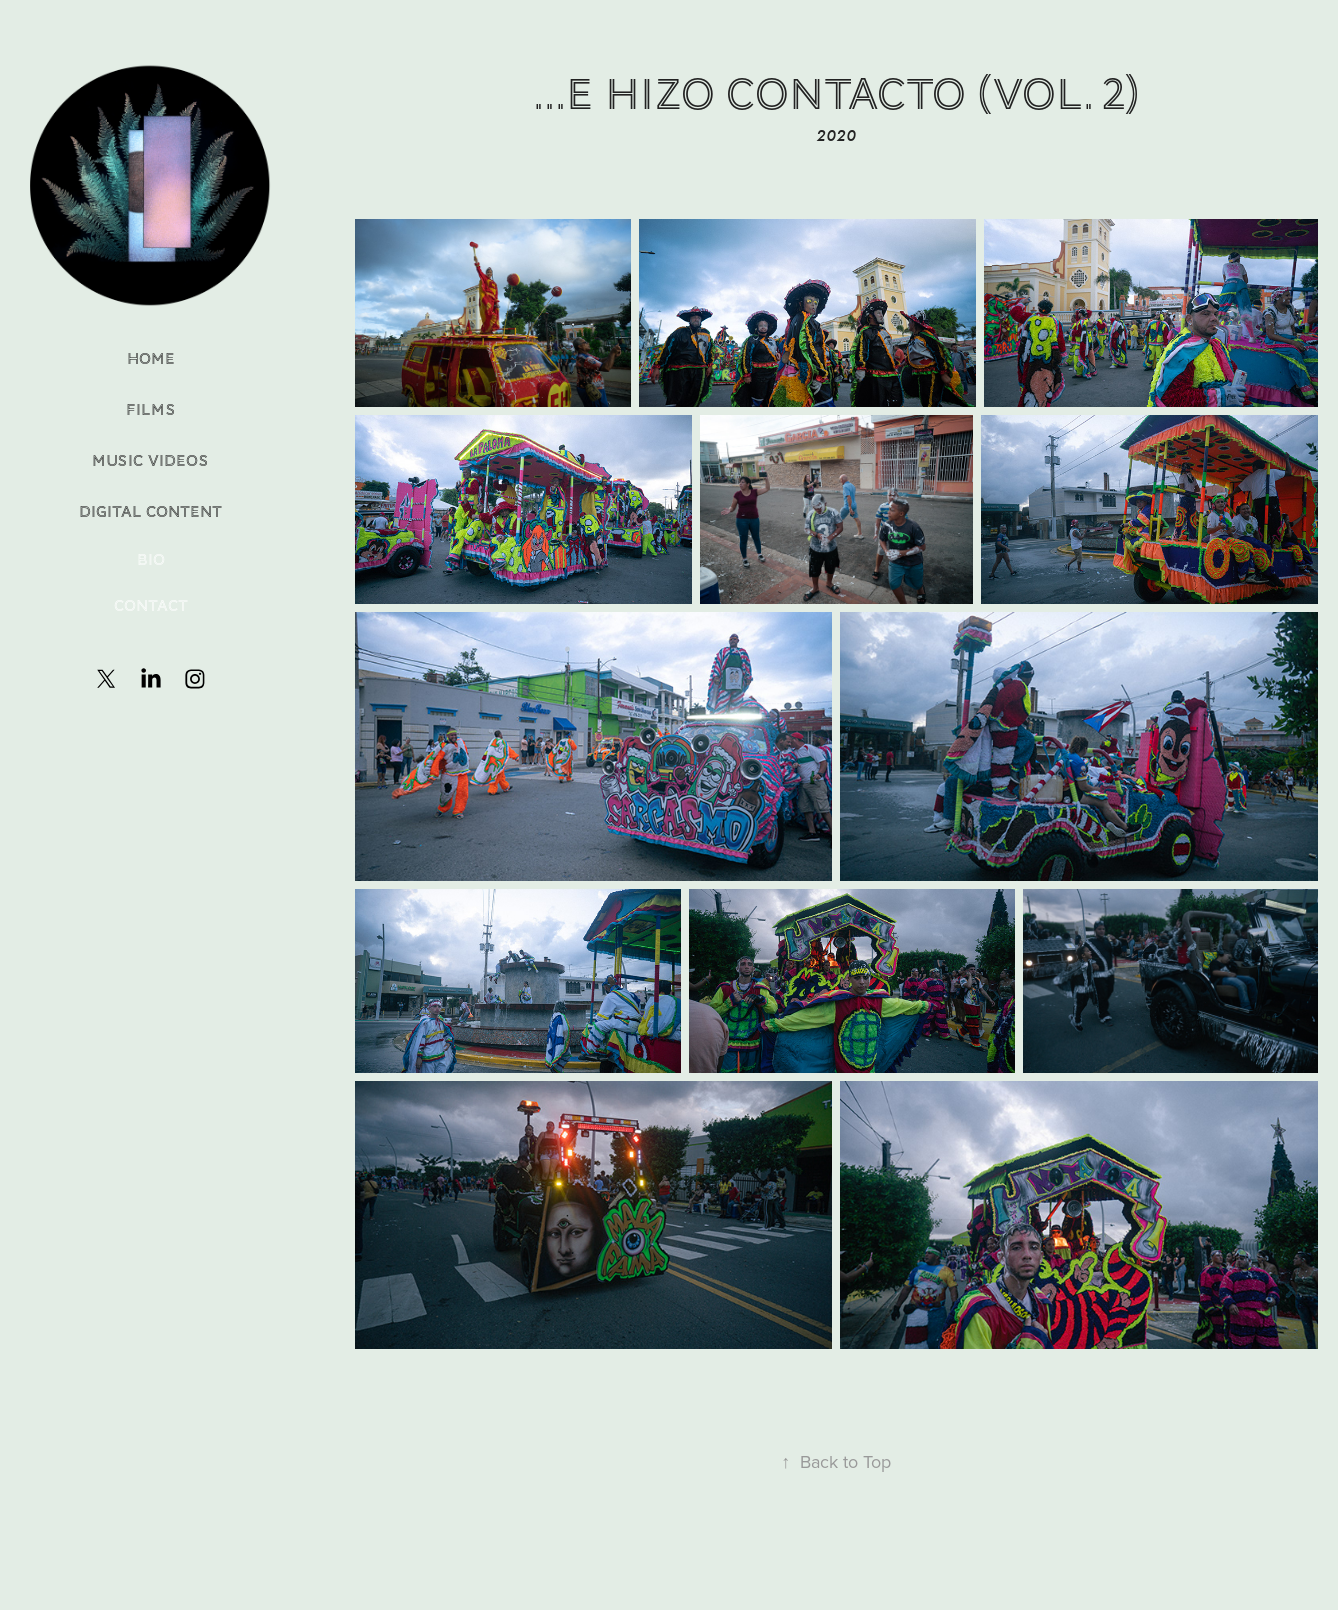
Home (151, 359)
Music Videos (150, 461)
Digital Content (150, 512)
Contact (151, 606)
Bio (151, 560)
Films (151, 410)
